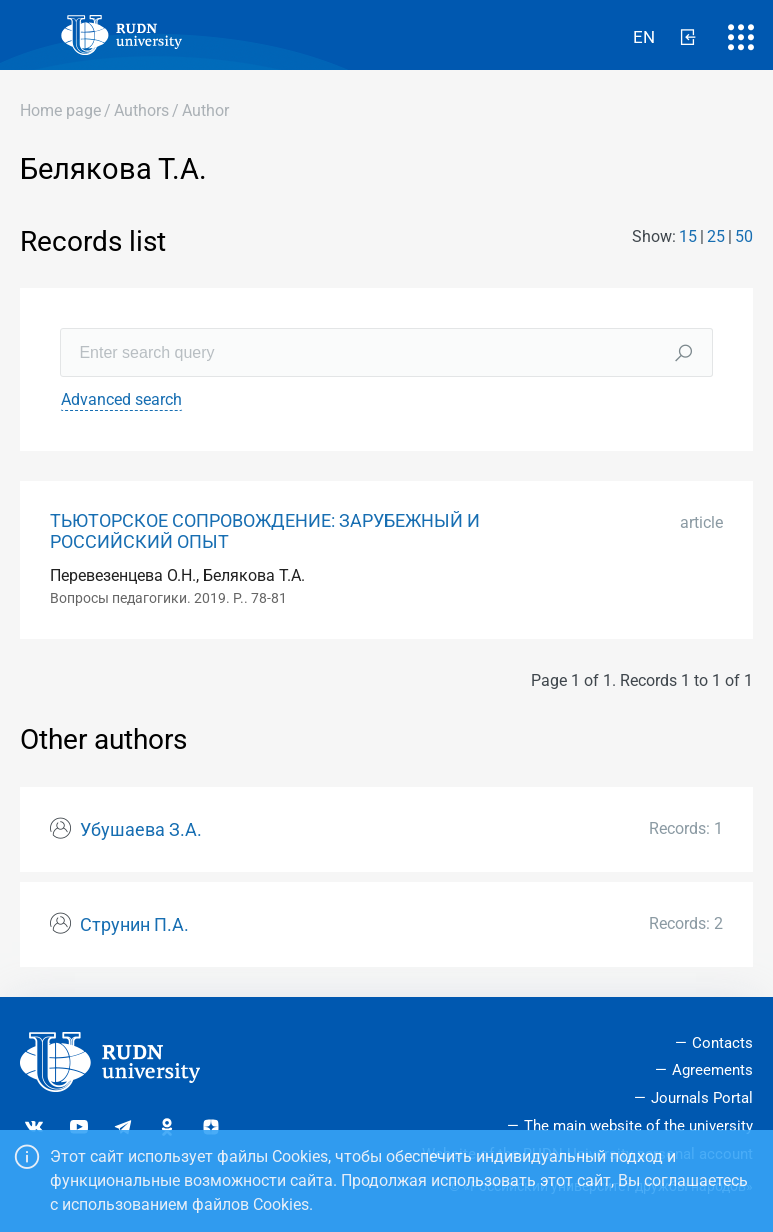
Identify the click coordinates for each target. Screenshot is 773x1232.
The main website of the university (638, 1126)
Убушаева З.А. (141, 830)
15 (688, 236)
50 (744, 236)
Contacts (722, 1043)
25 (716, 236)
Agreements (712, 1070)
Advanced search (121, 399)
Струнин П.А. (134, 925)
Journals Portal (702, 1098)
